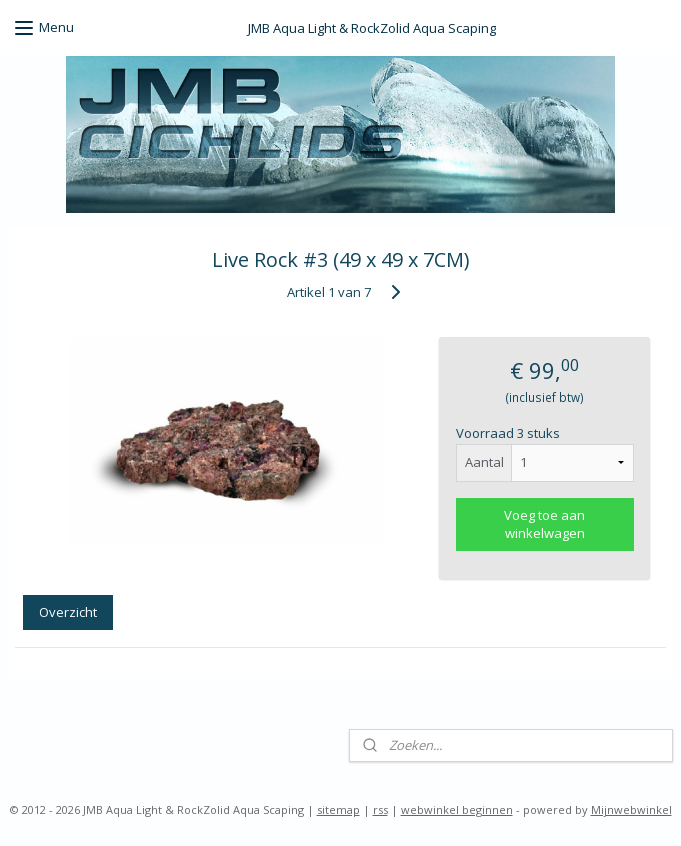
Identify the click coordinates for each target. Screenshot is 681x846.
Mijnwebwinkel (631, 809)
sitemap (338, 809)
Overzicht (68, 612)
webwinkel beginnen (457, 809)
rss (380, 809)
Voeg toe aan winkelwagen (544, 524)
